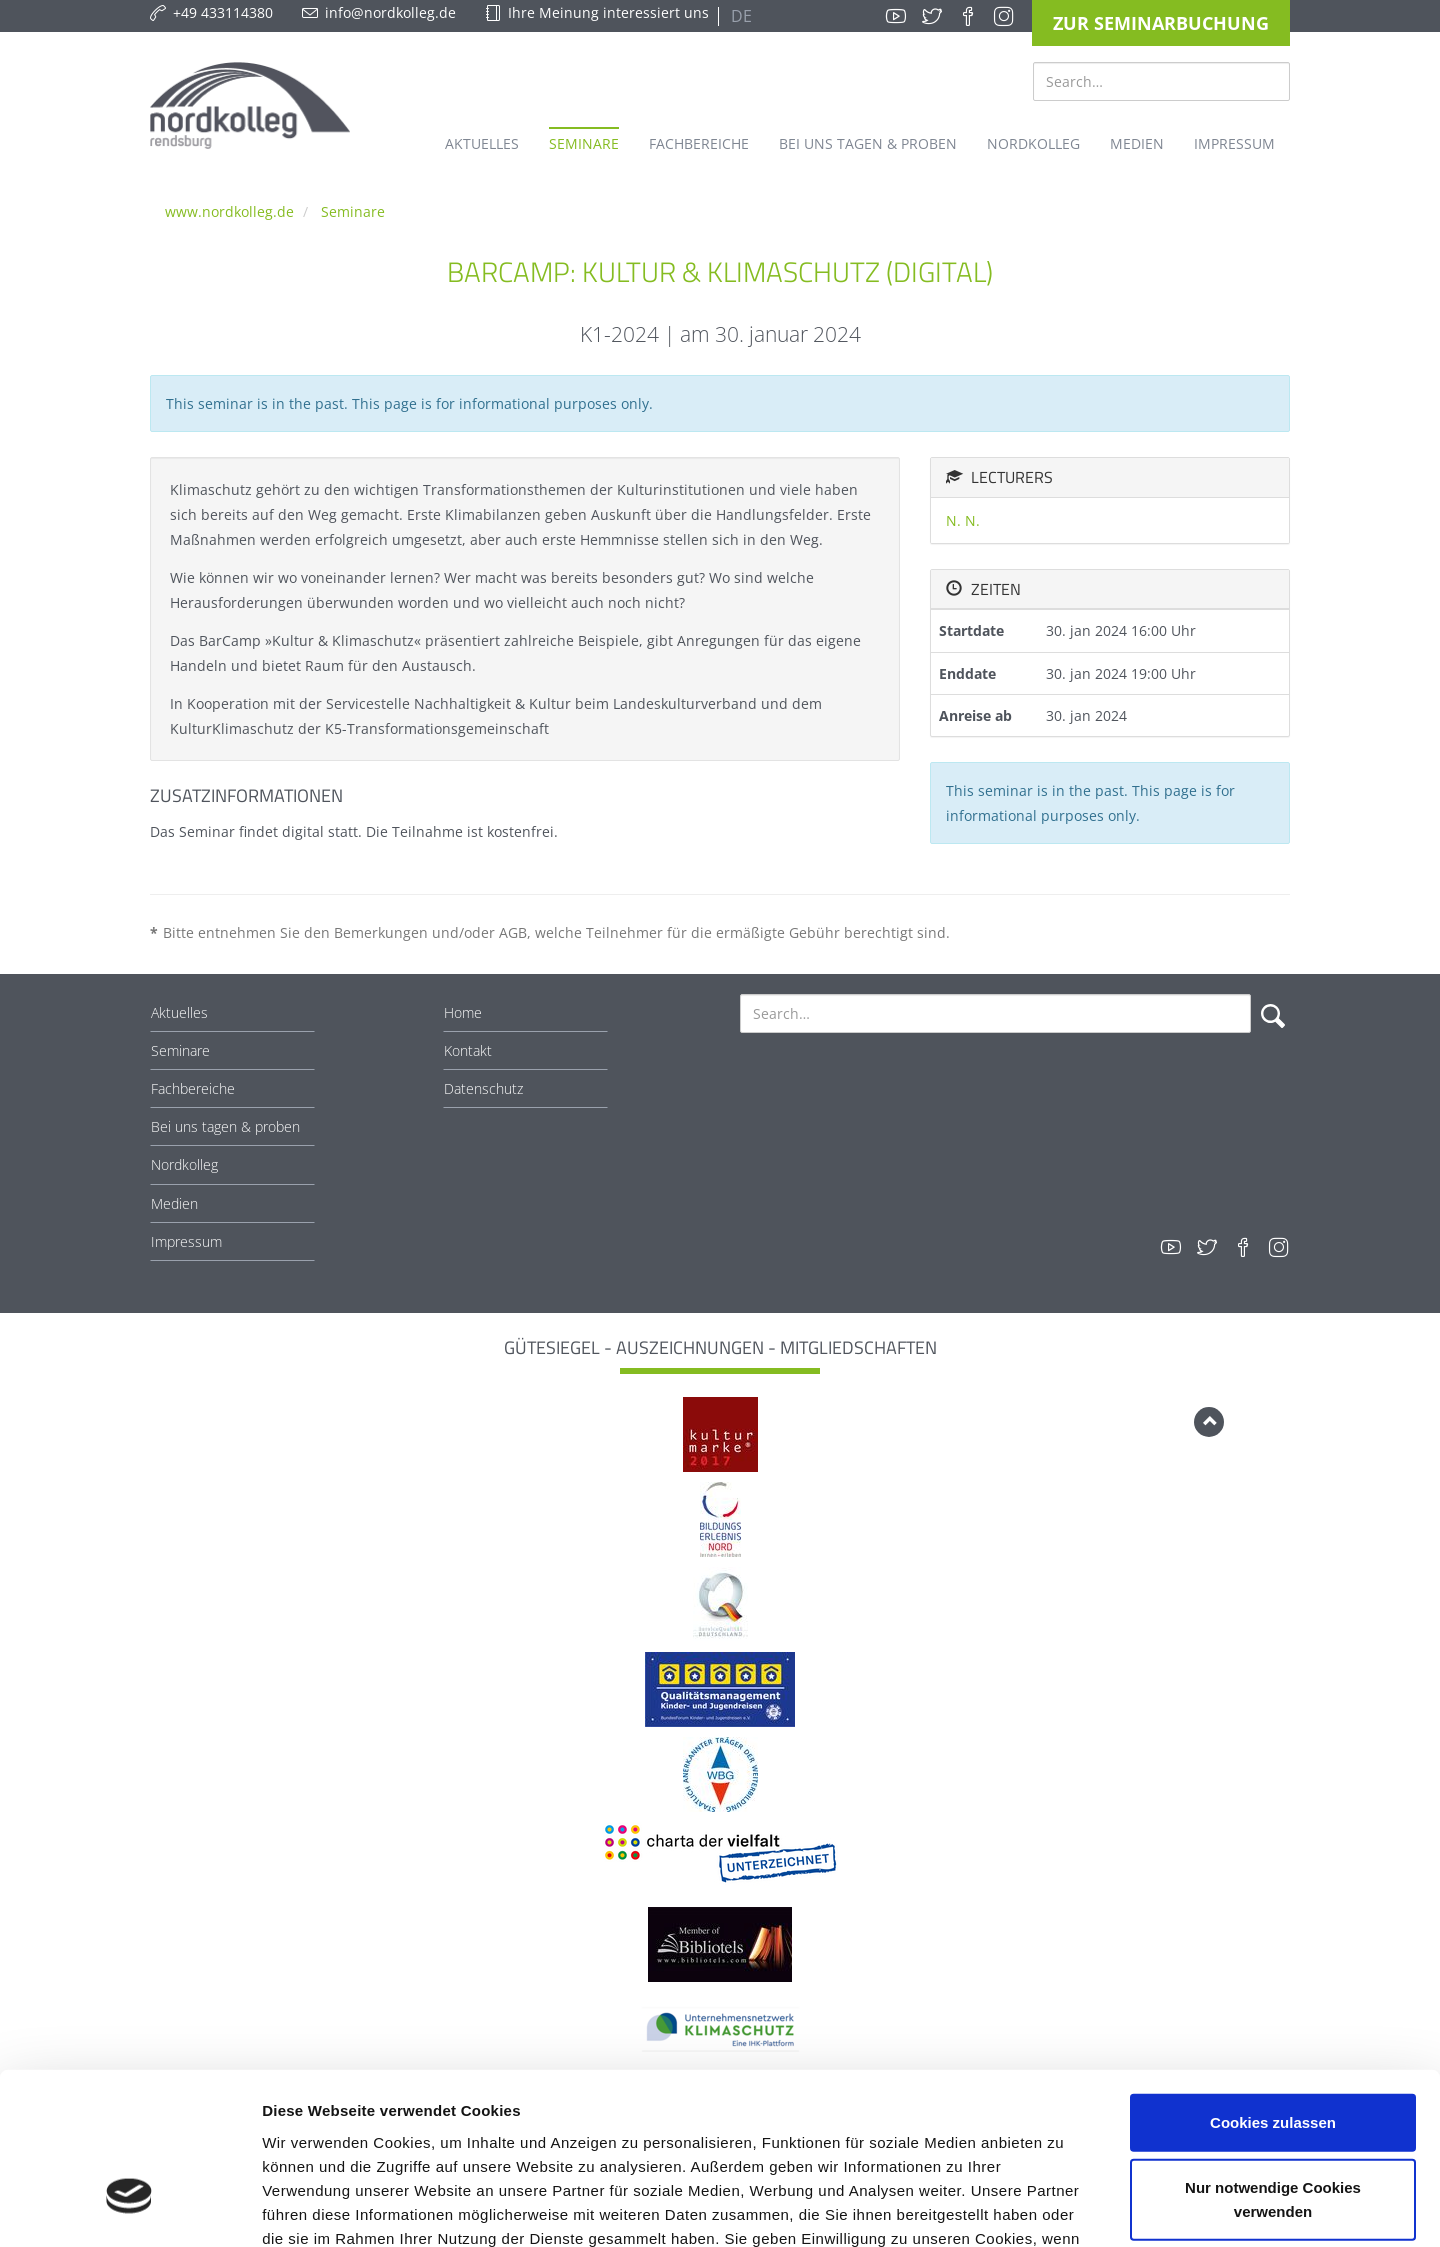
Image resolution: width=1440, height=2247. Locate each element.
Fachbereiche (193, 1088)
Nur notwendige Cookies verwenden (1273, 2064)
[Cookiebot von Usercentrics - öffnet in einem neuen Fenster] (129, 2208)
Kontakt (468, 1050)
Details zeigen (1063, 2207)
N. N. (963, 520)
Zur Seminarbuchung (1161, 23)
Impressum (186, 1241)
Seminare (353, 211)
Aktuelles (179, 1012)
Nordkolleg (184, 1164)
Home (463, 1012)
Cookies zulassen (1273, 1986)
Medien (174, 1203)
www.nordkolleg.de (229, 211)
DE (739, 16)
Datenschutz (483, 1088)
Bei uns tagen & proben (225, 1126)
